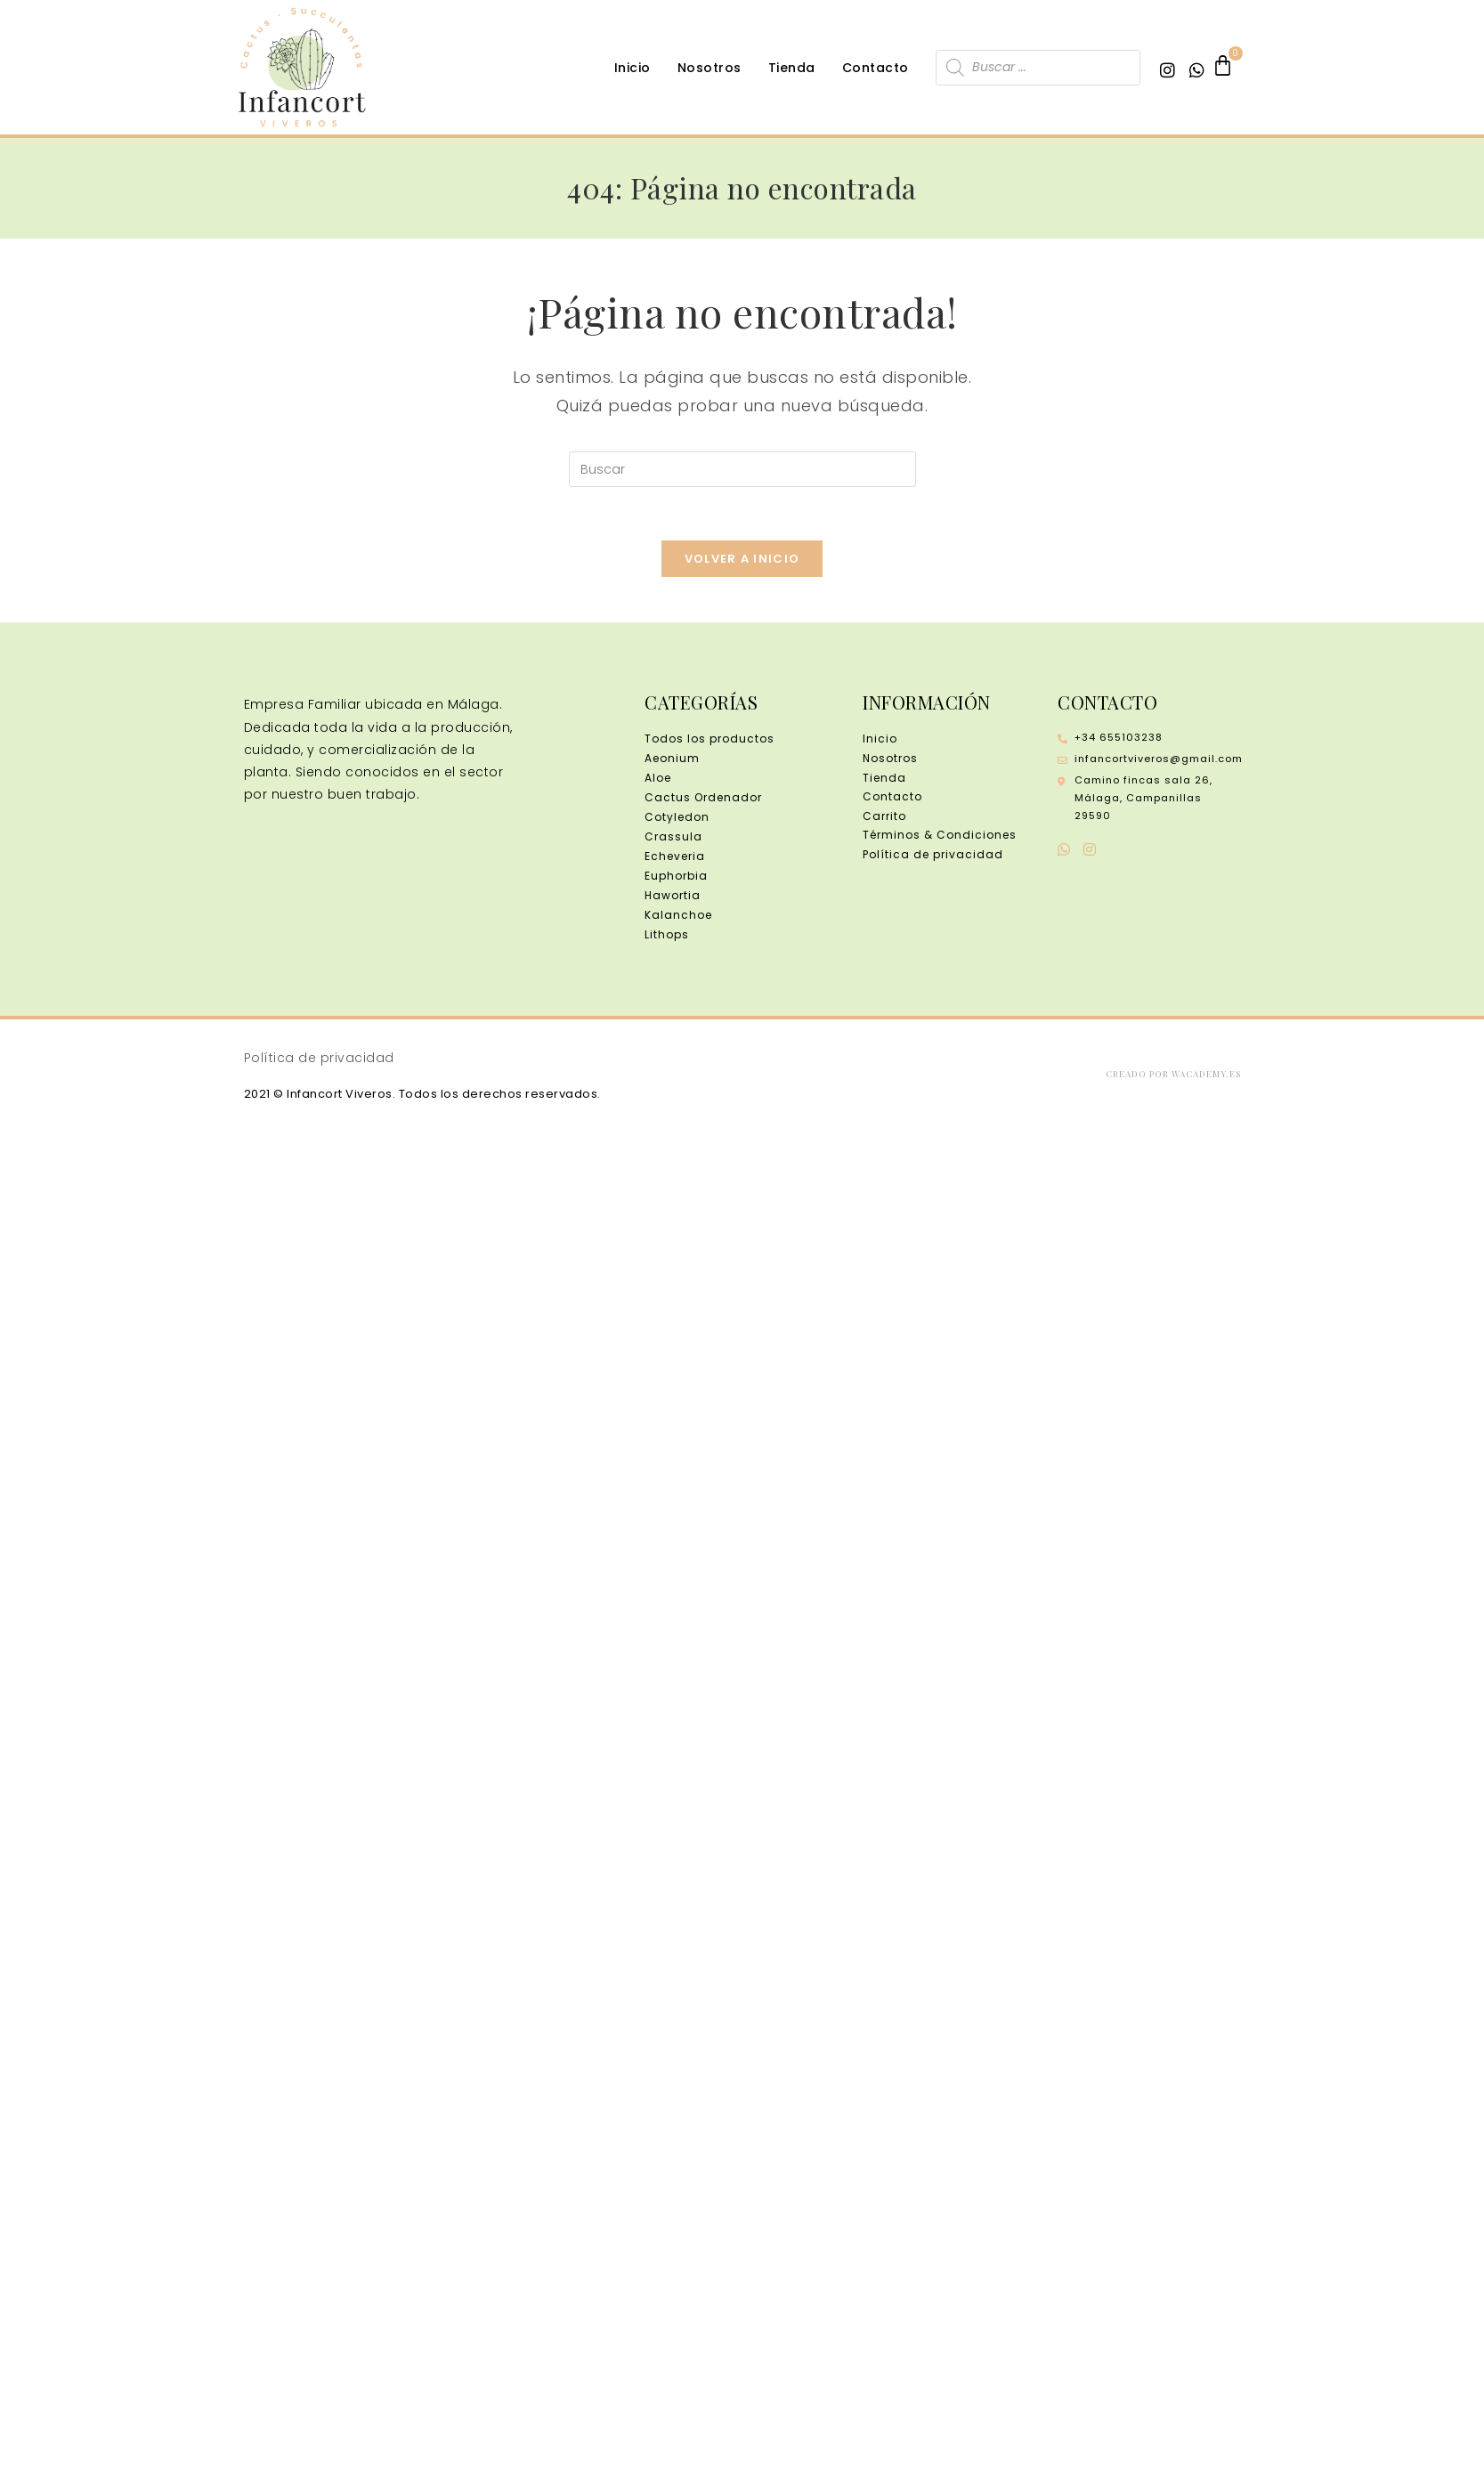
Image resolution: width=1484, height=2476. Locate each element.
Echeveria (675, 857)
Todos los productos (709, 739)
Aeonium (672, 759)
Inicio (632, 68)
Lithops (667, 935)
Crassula (673, 837)
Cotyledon (677, 817)
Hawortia (673, 896)
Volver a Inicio (742, 559)
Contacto (875, 68)
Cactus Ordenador (703, 798)
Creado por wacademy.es (1173, 1074)
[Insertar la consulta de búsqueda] (742, 469)
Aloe (658, 778)
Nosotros (709, 68)
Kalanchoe (678, 915)
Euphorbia (676, 876)
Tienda (791, 68)
